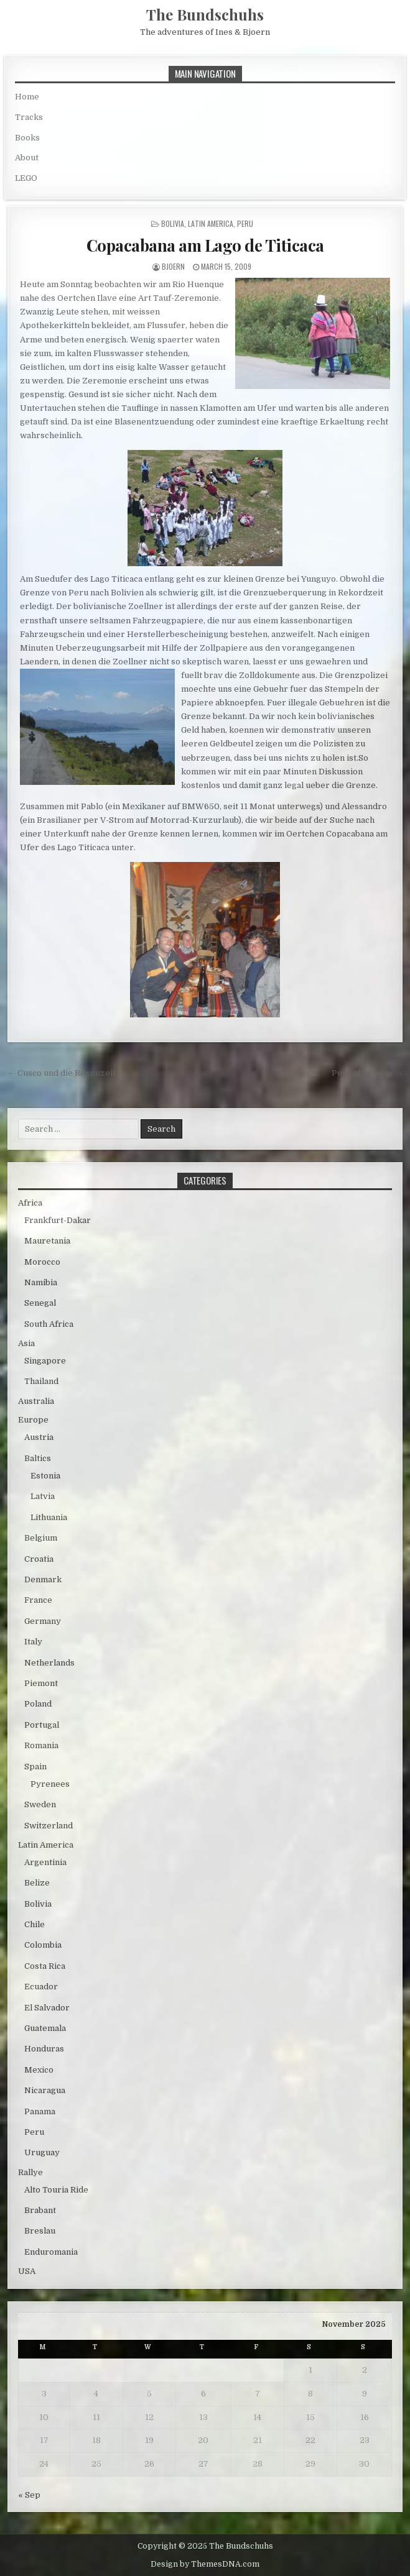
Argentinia (45, 1862)
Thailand (41, 1381)
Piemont (41, 1683)
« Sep (29, 2495)
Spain (35, 1766)
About (27, 157)
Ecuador (41, 1986)
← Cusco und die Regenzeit (61, 1073)
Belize (37, 1882)
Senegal (40, 1303)
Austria (39, 1437)
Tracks (29, 117)
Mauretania (47, 1240)
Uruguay (42, 2152)
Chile (34, 1924)
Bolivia (172, 223)
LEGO (26, 178)
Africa (30, 1203)
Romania (41, 1745)
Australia (36, 1401)
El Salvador (47, 2007)
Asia (26, 1343)
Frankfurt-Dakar (57, 1220)
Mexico (39, 2069)
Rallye (30, 2172)
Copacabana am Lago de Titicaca (205, 245)
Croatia (39, 1559)
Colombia (43, 1945)
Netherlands (49, 1662)
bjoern (173, 266)
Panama (39, 2111)
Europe (33, 1419)
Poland (38, 1703)
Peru (245, 223)
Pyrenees (50, 1784)
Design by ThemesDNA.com (205, 2564)
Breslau (39, 2230)
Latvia (42, 1496)
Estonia (45, 1475)
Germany (42, 1621)
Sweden (40, 1804)
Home (27, 96)
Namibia (40, 1282)
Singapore (45, 1360)
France (38, 1600)
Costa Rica (44, 1966)
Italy (33, 1641)
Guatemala (45, 2028)
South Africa (48, 1324)
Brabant (40, 2210)
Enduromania (51, 2252)
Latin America (210, 223)
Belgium (40, 1537)
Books (27, 137)
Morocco (42, 1262)
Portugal (41, 1725)
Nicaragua (44, 2090)
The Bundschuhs (205, 14)
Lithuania (48, 1517)
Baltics (37, 1458)
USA (26, 2271)
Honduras (44, 2048)
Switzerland (48, 1825)
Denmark (43, 1579)
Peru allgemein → (367, 1073)
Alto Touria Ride (56, 2189)
